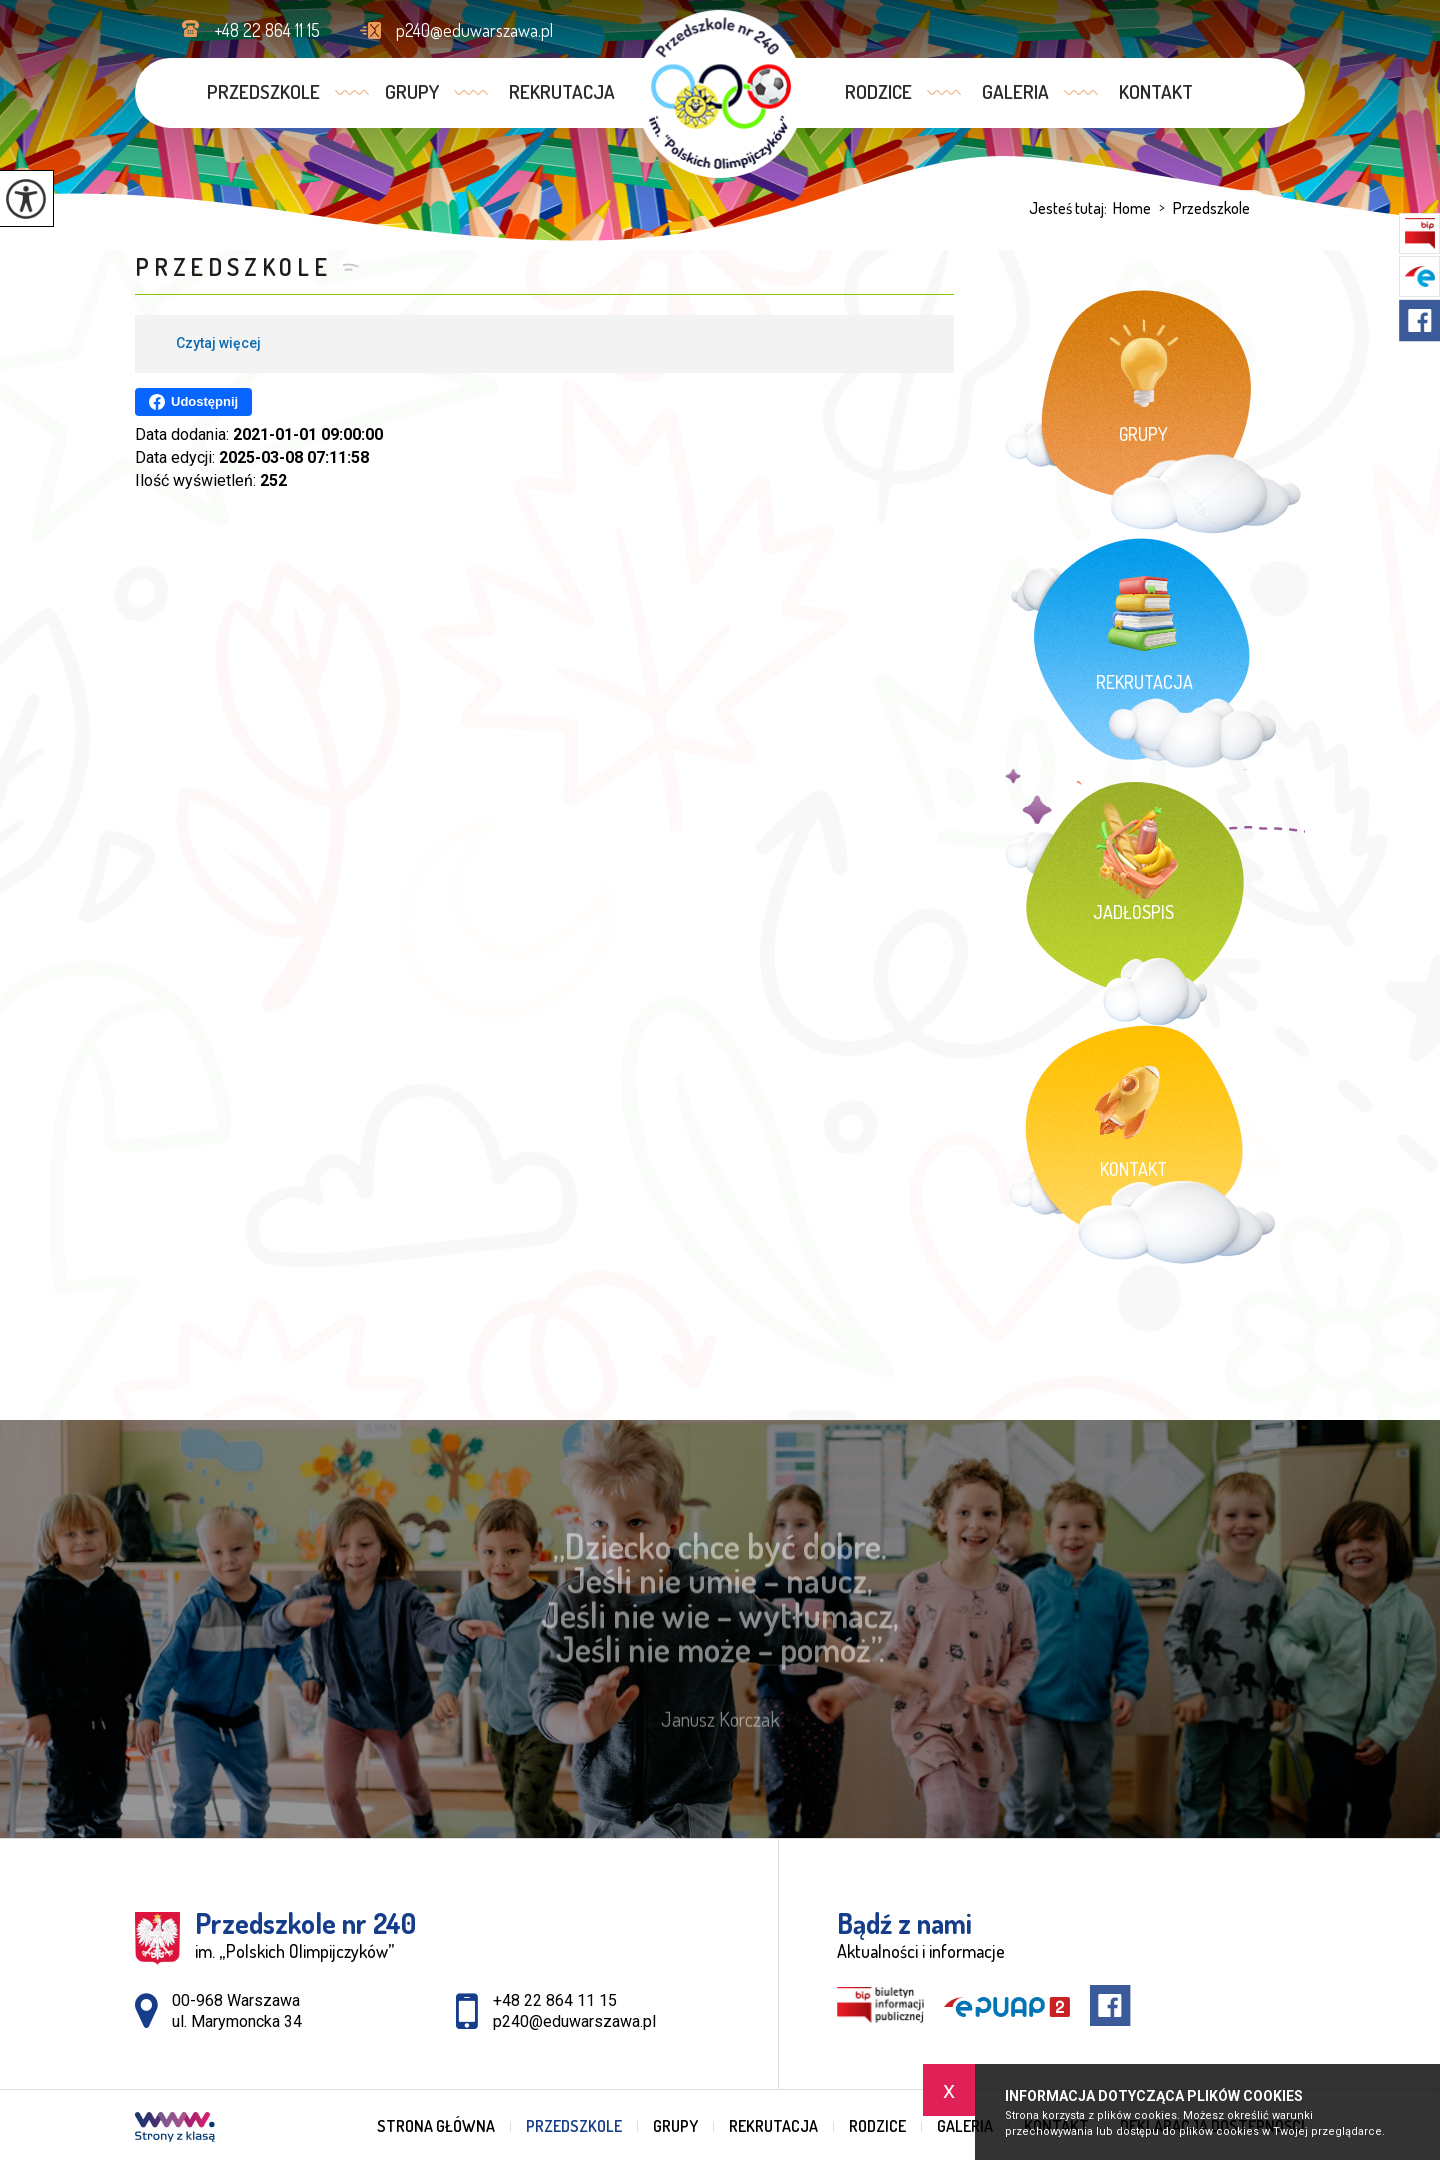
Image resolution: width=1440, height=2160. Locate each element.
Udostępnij (193, 402)
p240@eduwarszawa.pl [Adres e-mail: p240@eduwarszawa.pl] (574, 2021)
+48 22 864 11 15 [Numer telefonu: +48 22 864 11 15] (555, 2000)
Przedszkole (263, 91)
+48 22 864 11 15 (251, 30)
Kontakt (1156, 91)
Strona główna (436, 2126)
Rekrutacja (562, 91)
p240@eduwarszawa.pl (456, 30)
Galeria (1015, 91)
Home (1132, 208)
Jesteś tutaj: (1071, 208)
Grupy (412, 91)
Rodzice (878, 91)
